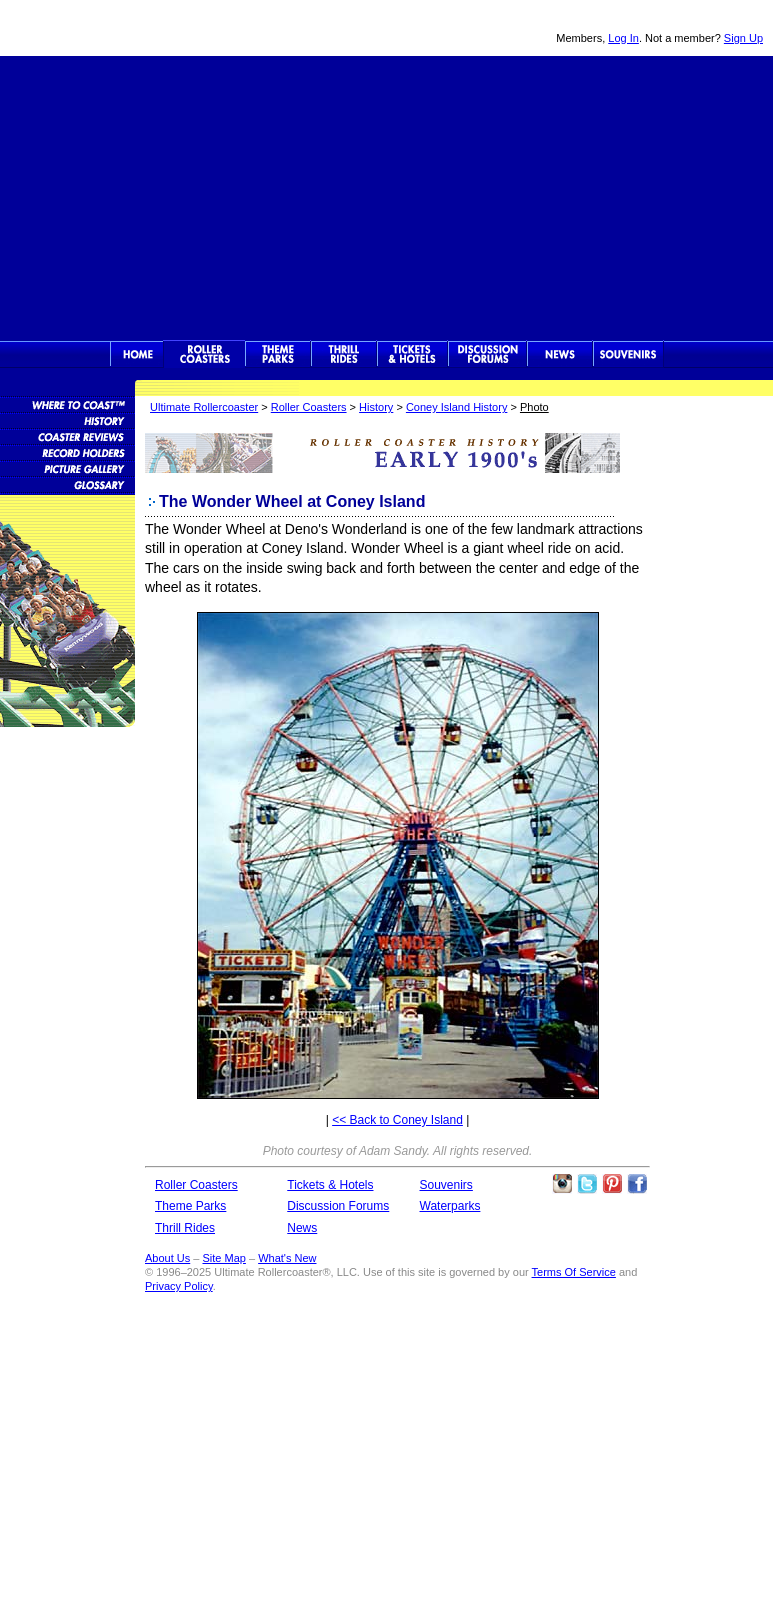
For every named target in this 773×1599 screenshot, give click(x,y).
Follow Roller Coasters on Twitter (587, 1184)
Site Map (223, 1258)
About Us (167, 1258)
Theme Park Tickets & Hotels (412, 354)
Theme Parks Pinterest (612, 1184)
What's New (287, 1258)
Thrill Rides (344, 354)
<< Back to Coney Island (397, 1120)
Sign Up (743, 38)
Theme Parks (278, 354)
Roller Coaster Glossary (67, 484)
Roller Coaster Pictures (67, 468)
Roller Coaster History (67, 420)
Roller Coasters (309, 407)
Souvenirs (628, 354)
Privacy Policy (179, 1286)
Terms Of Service (574, 1272)
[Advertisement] (387, 196)
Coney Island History (457, 407)
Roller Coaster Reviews (67, 436)
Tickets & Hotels (330, 1185)
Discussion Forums (487, 354)
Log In (623, 38)
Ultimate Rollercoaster (140, 28)
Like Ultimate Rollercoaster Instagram (562, 1184)
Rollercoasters (204, 354)
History (376, 407)
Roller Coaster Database (67, 404)
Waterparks (450, 1206)
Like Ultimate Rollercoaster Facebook (637, 1184)
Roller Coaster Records (67, 452)
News (560, 354)
